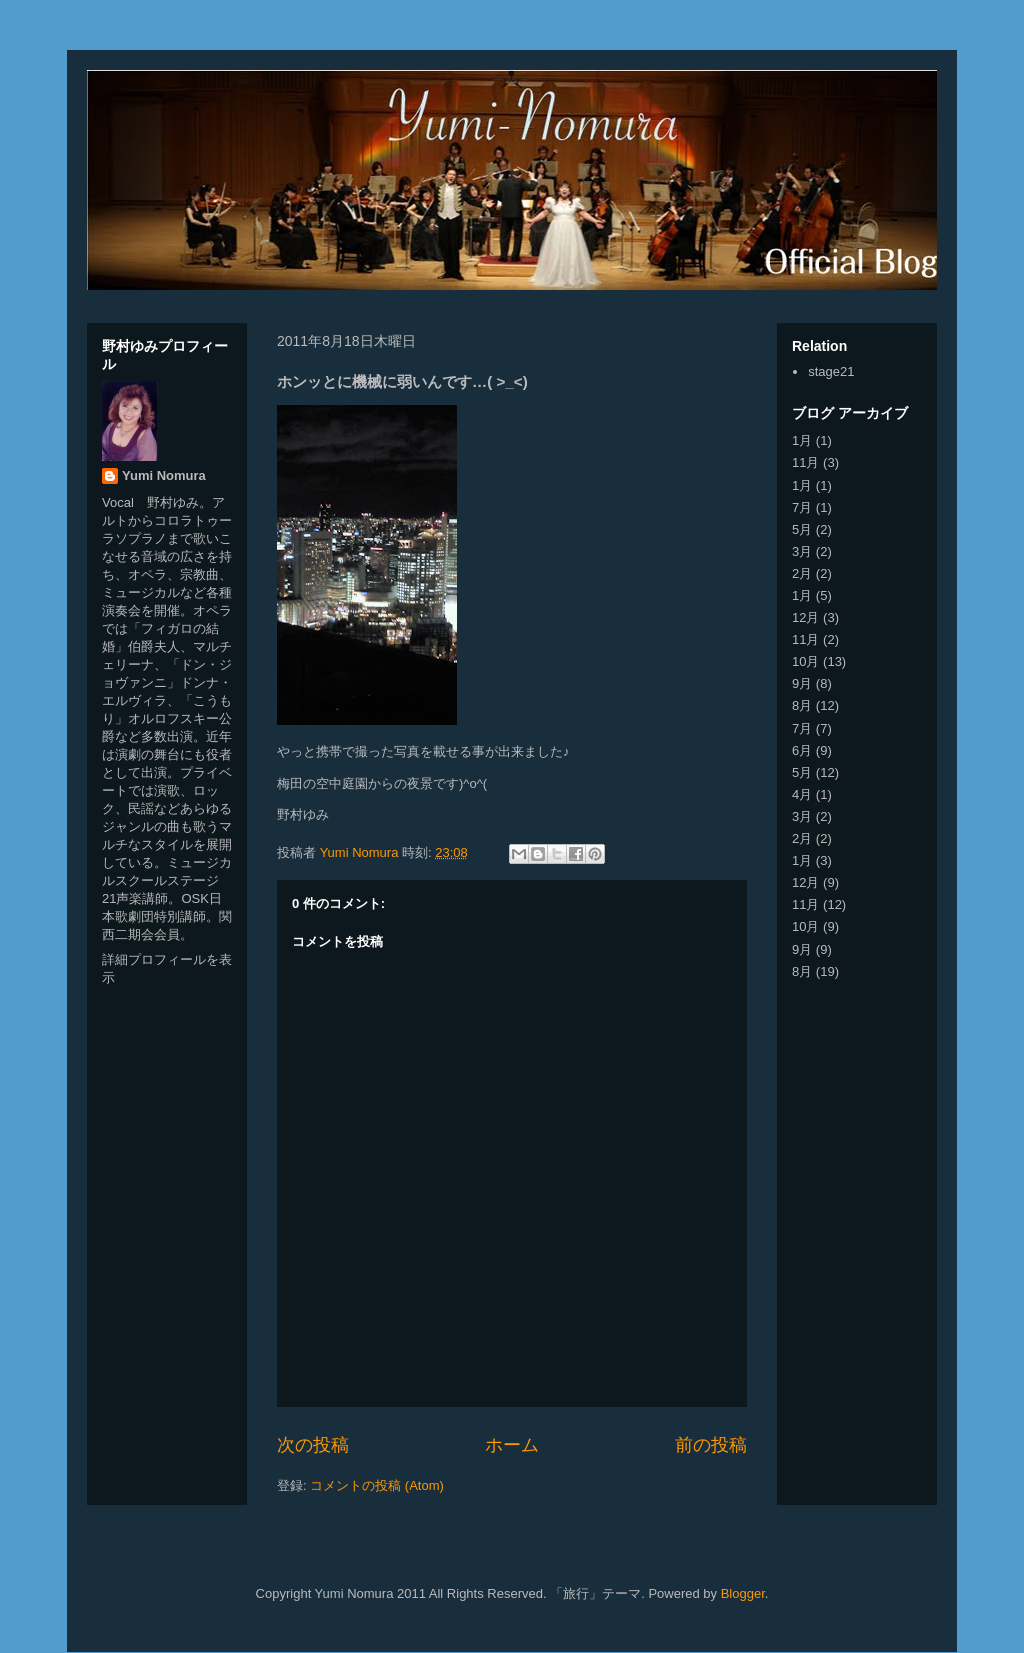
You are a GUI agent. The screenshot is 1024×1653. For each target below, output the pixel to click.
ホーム (512, 1445)
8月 (802, 705)
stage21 (831, 371)
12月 (805, 617)
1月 (802, 440)
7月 (802, 507)
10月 (805, 661)
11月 (805, 462)
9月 (802, 683)
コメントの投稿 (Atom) (377, 1485)
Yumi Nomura (164, 475)
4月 (802, 794)
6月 (802, 750)
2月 (802, 573)
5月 (802, 529)
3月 (802, 551)
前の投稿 (711, 1445)
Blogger (743, 1593)
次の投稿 (313, 1445)
